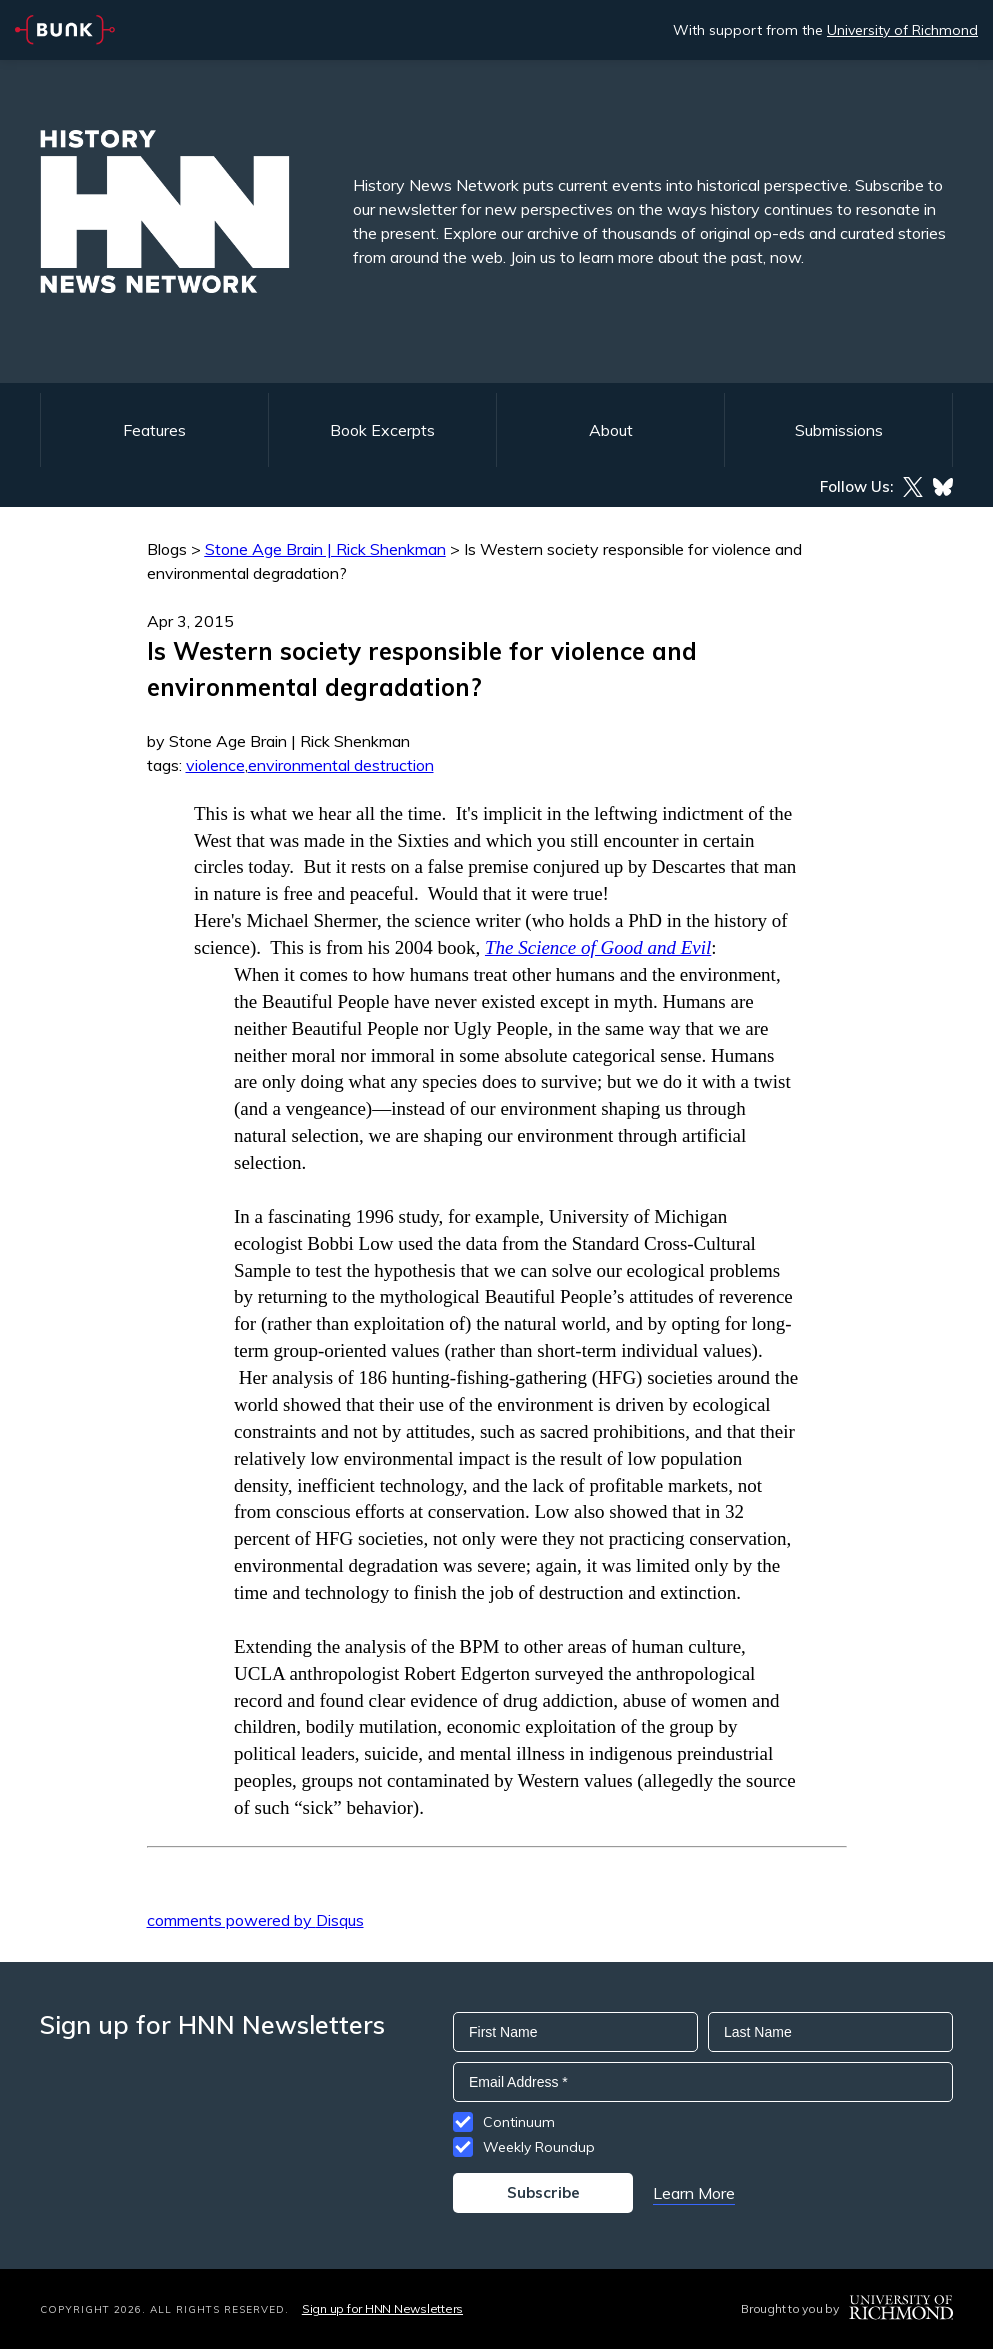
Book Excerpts (382, 430)
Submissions (839, 430)
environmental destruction (341, 765)
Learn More (694, 2193)
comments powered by (255, 1920)
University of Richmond (902, 30)
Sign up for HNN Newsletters (382, 2308)
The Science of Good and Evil (598, 947)
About (611, 430)
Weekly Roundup (539, 2147)
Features (154, 430)
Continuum (519, 2122)
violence (215, 765)
